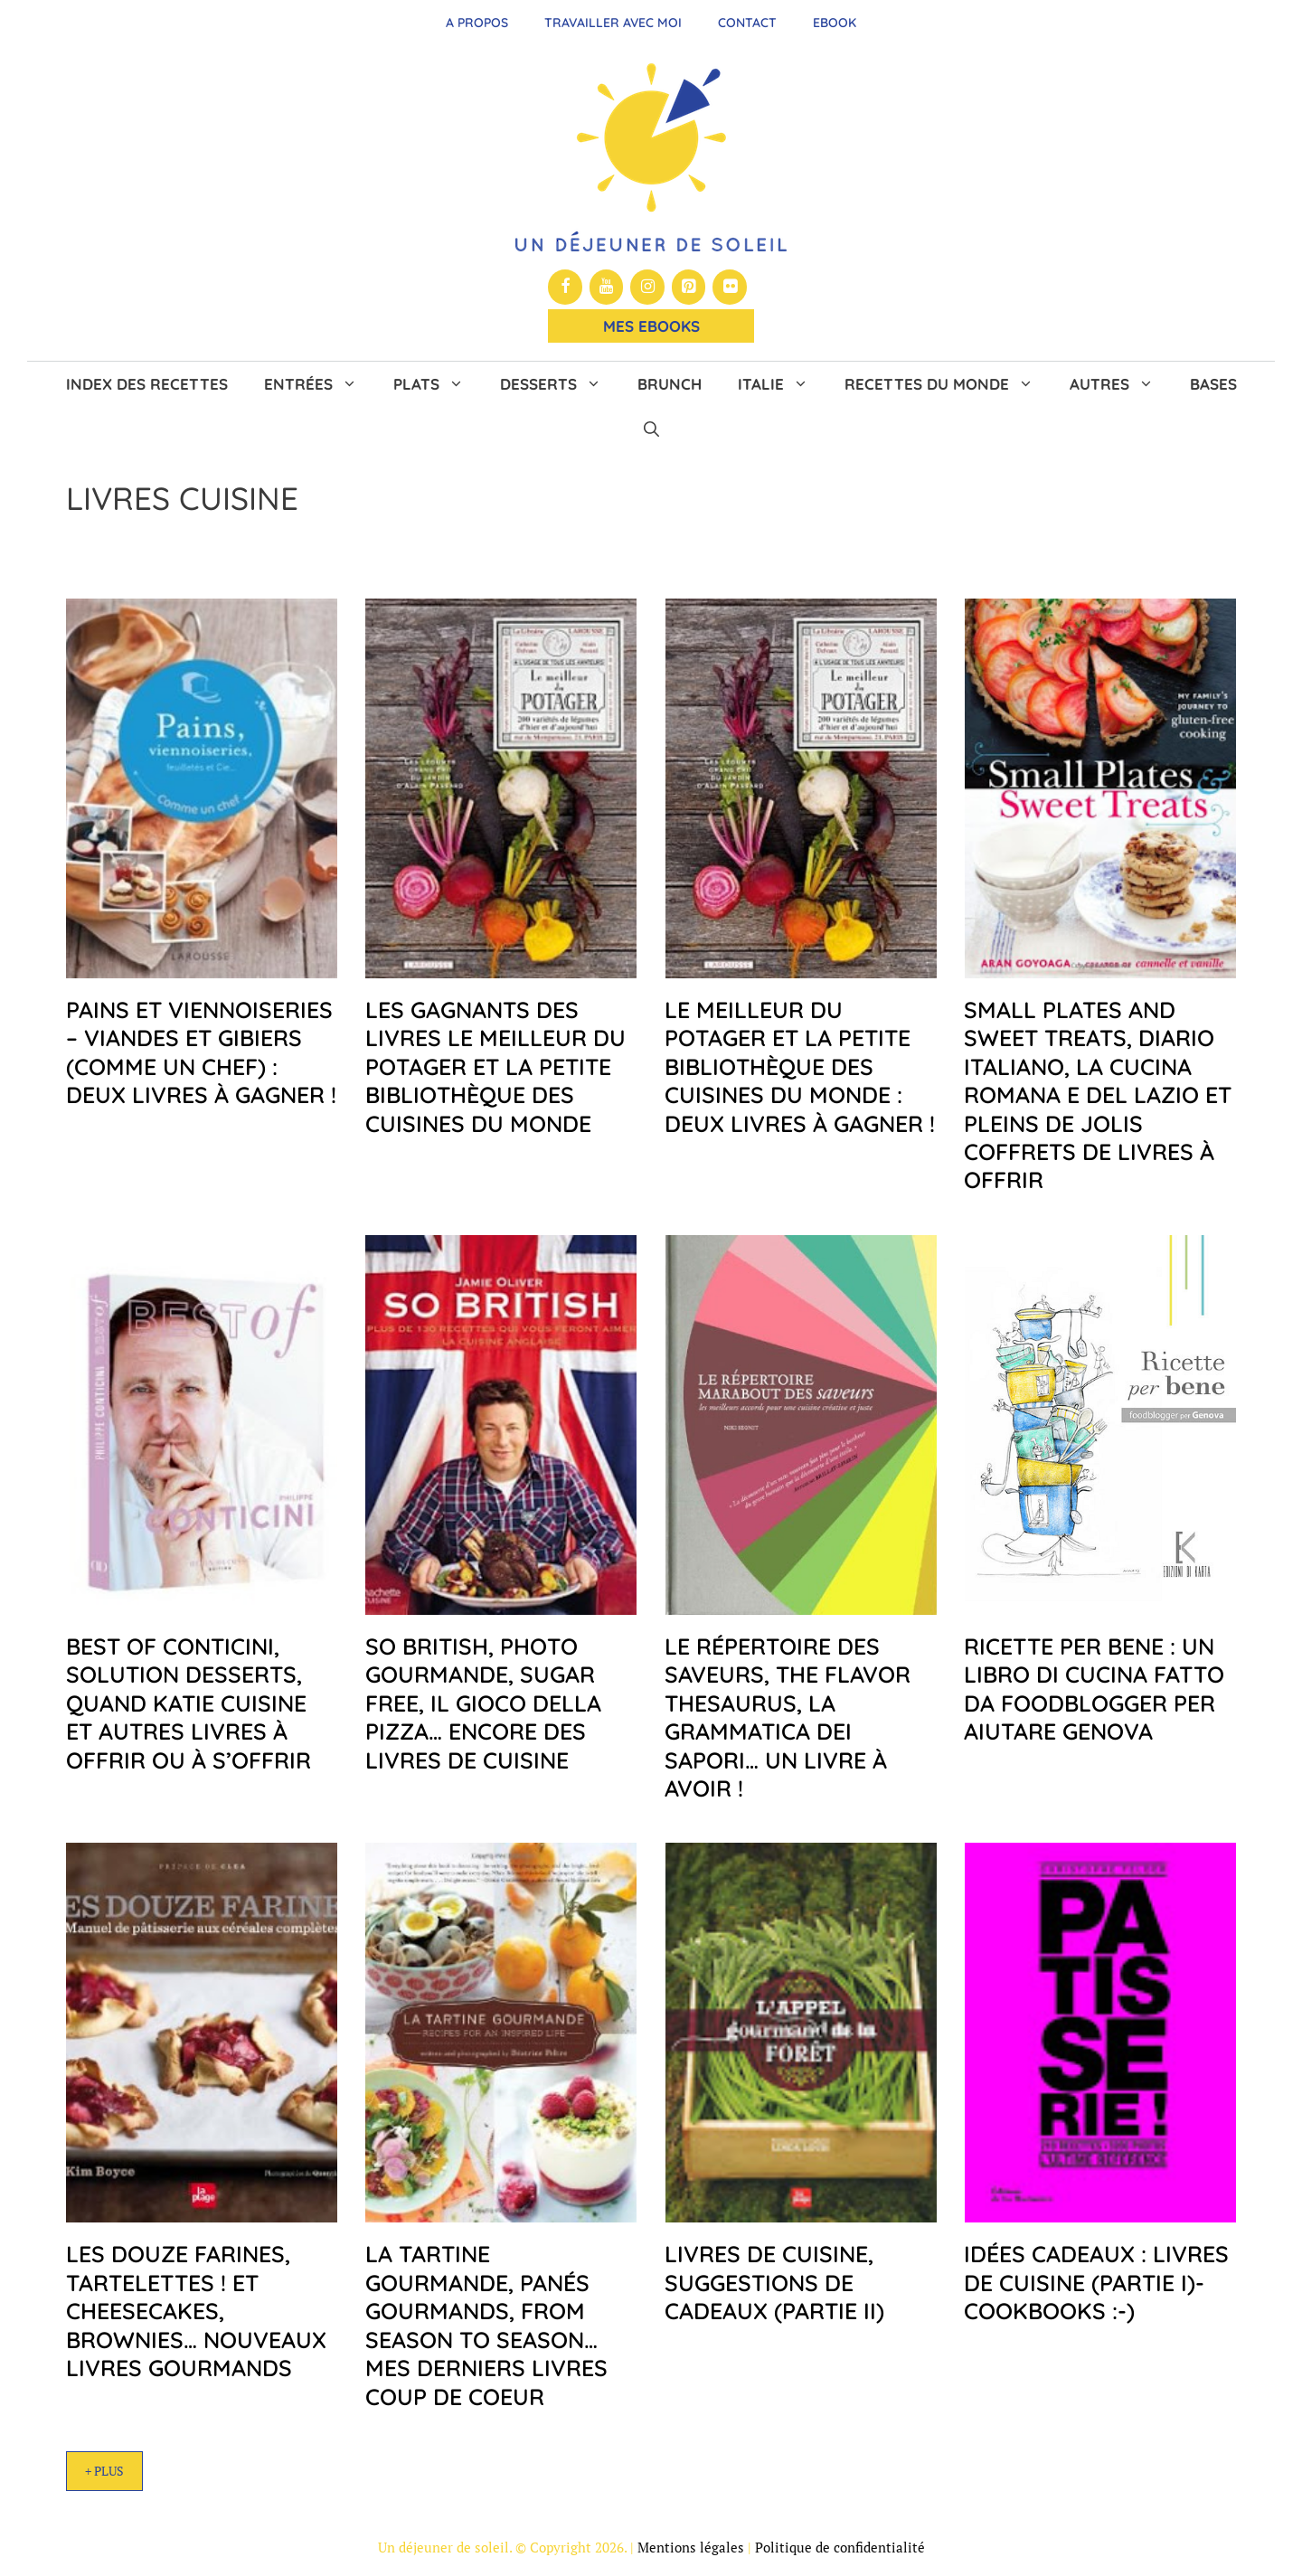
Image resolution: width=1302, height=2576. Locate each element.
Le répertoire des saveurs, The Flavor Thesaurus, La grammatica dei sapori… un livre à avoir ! (787, 1717)
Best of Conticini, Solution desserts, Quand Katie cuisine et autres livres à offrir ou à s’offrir (188, 1703)
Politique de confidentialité (840, 2547)
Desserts (559, 384)
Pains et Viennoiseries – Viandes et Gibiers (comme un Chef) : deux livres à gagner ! (201, 1052)
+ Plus (104, 2470)
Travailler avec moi (613, 22)
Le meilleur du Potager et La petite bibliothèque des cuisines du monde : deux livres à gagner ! (800, 1066)
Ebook (834, 22)
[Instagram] (647, 287)
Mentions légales (690, 2547)
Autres (1121, 384)
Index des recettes (147, 383)
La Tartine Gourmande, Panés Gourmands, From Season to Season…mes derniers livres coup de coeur (486, 2325)
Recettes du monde (948, 384)
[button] (651, 429)
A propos (477, 22)
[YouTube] (607, 287)
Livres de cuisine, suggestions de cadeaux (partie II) (774, 2282)
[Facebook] (565, 287)
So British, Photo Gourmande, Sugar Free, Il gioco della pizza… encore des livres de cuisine (483, 1703)
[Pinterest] (689, 287)
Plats (437, 384)
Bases (1213, 383)
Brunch (669, 383)
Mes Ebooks (651, 325)
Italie (782, 384)
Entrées (319, 384)
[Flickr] (729, 287)
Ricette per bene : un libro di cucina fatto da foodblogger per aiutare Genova (1094, 1688)
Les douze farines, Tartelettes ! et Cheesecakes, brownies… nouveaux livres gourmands (196, 2311)
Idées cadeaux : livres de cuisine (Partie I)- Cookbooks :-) (1096, 2282)
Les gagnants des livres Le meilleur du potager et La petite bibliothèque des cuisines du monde (495, 1066)
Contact (747, 22)
